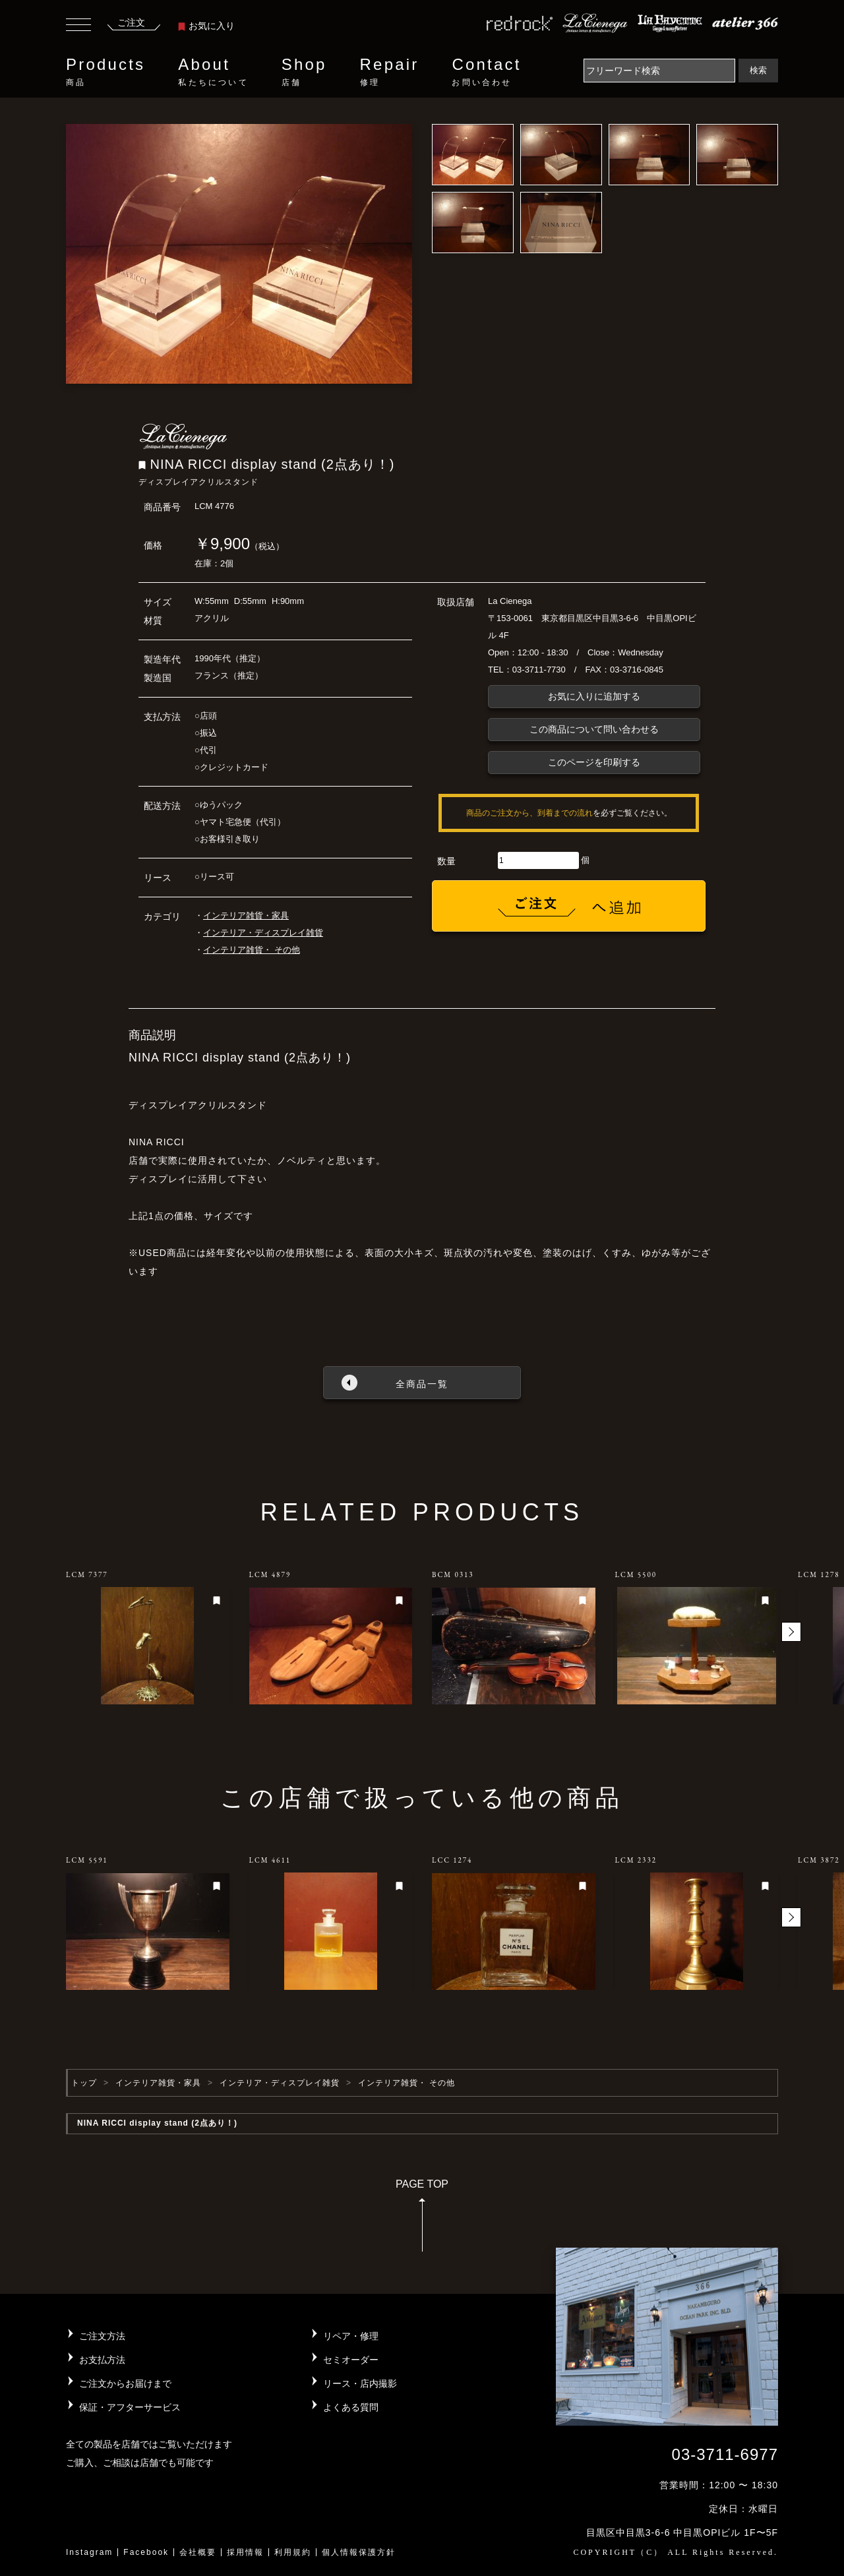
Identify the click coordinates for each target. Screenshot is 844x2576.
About (213, 71)
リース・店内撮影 (360, 2383)
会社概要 (197, 2552)
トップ (84, 2082)
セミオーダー (350, 2359)
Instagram (89, 2552)
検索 (758, 70)
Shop (304, 71)
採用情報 (245, 2552)
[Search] (659, 70)
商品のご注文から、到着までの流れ (529, 813)
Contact (486, 71)
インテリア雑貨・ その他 (251, 950)
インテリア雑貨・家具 (246, 915)
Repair (389, 71)
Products (105, 71)
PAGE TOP (422, 2219)
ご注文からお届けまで (125, 2383)
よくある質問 (350, 2407)
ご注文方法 (102, 2336)
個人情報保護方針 (359, 2552)
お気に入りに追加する (594, 696)
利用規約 (292, 2552)
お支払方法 (102, 2359)
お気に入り (206, 25)
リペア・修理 (350, 2336)
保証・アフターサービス (130, 2407)
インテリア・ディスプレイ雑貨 (263, 933)
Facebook (146, 2552)
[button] (791, 1632)
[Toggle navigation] (78, 26)
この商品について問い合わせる (594, 729)
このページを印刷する (594, 762)
